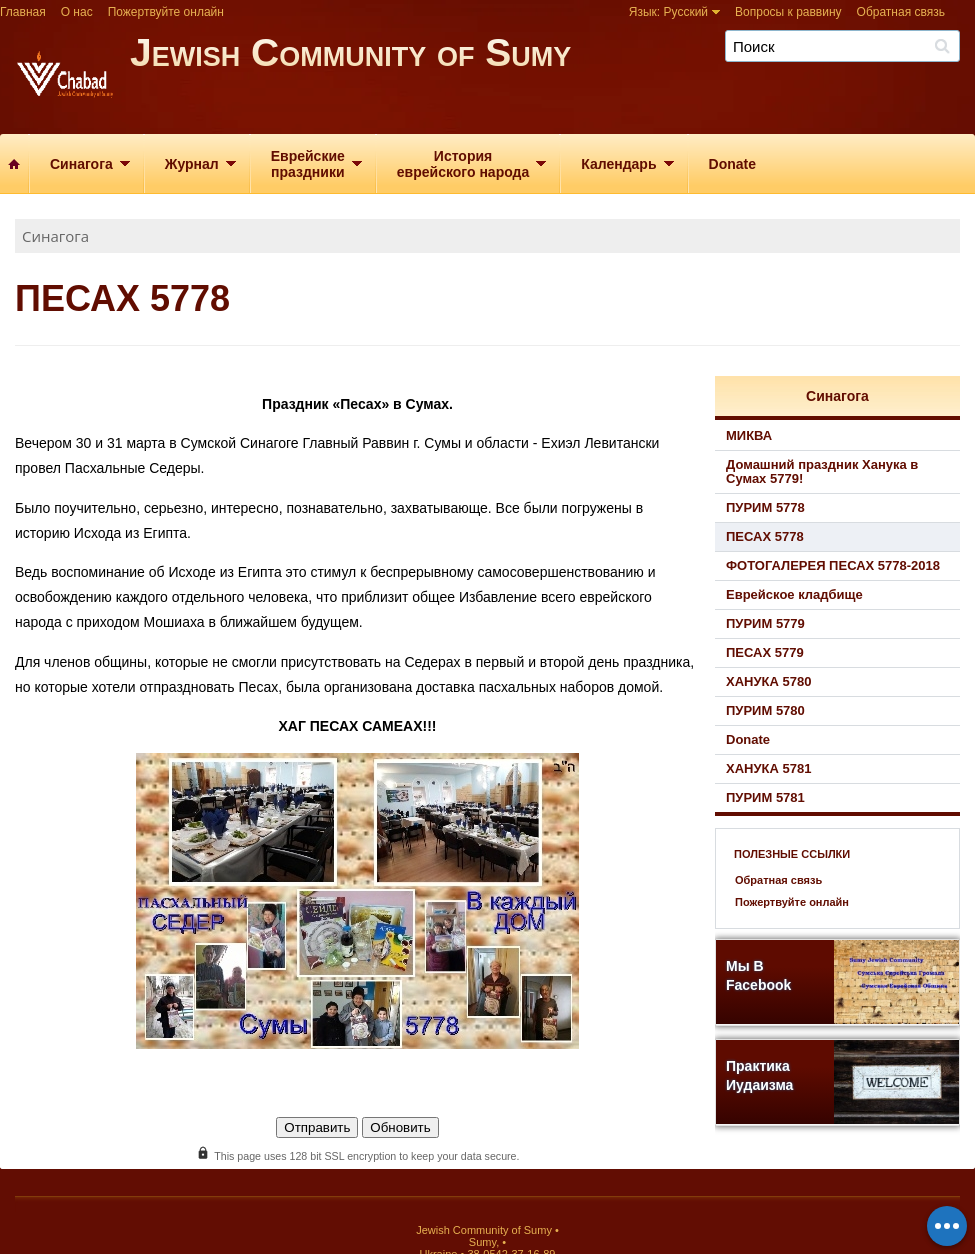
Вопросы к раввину (788, 12)
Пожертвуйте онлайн (166, 12)
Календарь (618, 164)
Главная (23, 12)
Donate (732, 164)
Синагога (81, 164)
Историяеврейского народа (463, 164)
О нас (77, 12)
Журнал (192, 164)
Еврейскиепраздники (308, 164)
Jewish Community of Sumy (552, 77)
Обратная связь (901, 12)
